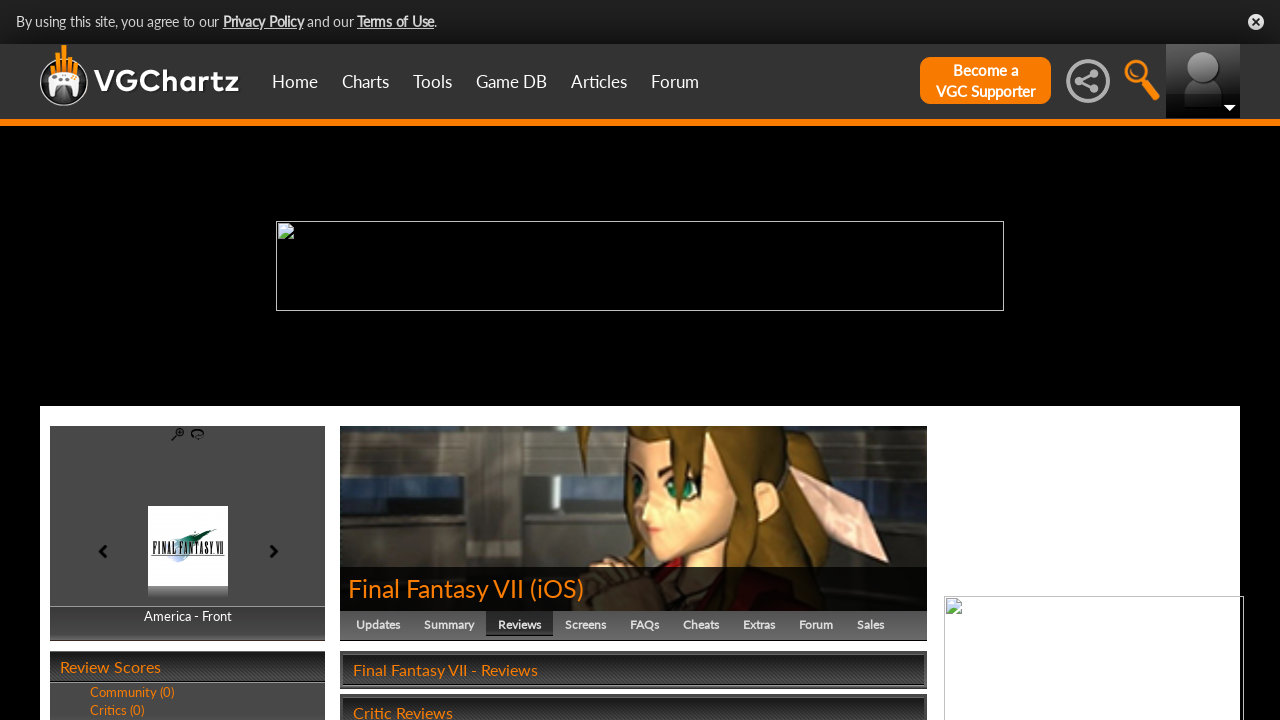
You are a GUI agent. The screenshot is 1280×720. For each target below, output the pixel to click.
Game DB (511, 81)
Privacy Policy (263, 21)
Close (1256, 22)
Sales (870, 624)
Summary (449, 624)
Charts (365, 81)
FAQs (644, 624)
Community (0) (132, 692)
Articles (599, 81)
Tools (432, 81)
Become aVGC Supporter (985, 80)
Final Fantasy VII (436, 588)
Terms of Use (395, 21)
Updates (378, 624)
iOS (557, 588)
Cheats (701, 624)
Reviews (519, 624)
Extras (759, 624)
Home (295, 81)
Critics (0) (117, 710)
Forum (675, 81)
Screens (585, 624)
